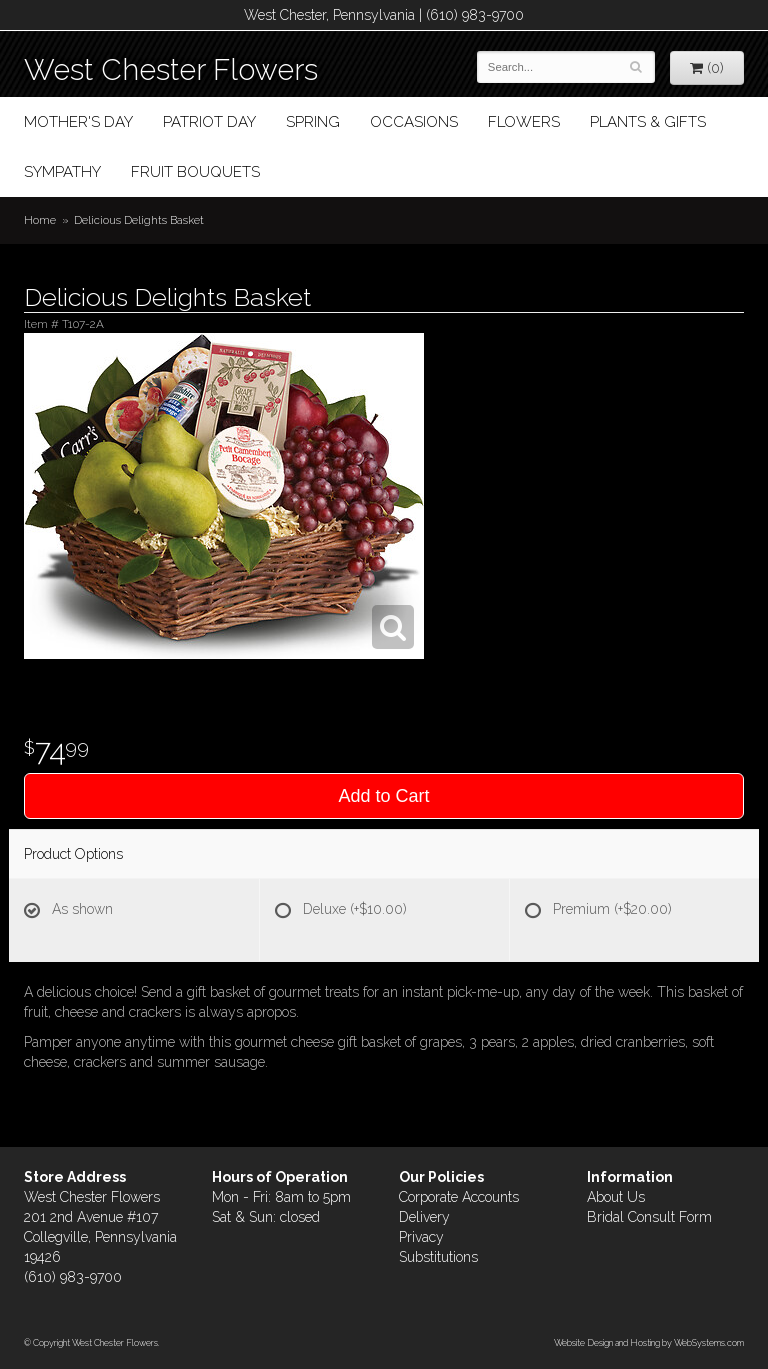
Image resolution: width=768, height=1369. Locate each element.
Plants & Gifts (648, 122)
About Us (616, 1197)
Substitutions (438, 1257)
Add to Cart (383, 796)
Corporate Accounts (459, 1197)
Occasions (414, 122)
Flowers (524, 122)
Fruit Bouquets (195, 172)
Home (40, 220)
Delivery (424, 1217)
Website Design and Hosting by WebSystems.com (649, 1342)
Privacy (421, 1237)
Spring (313, 122)
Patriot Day (209, 122)
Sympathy (62, 172)
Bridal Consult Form (649, 1217)
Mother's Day (78, 122)
